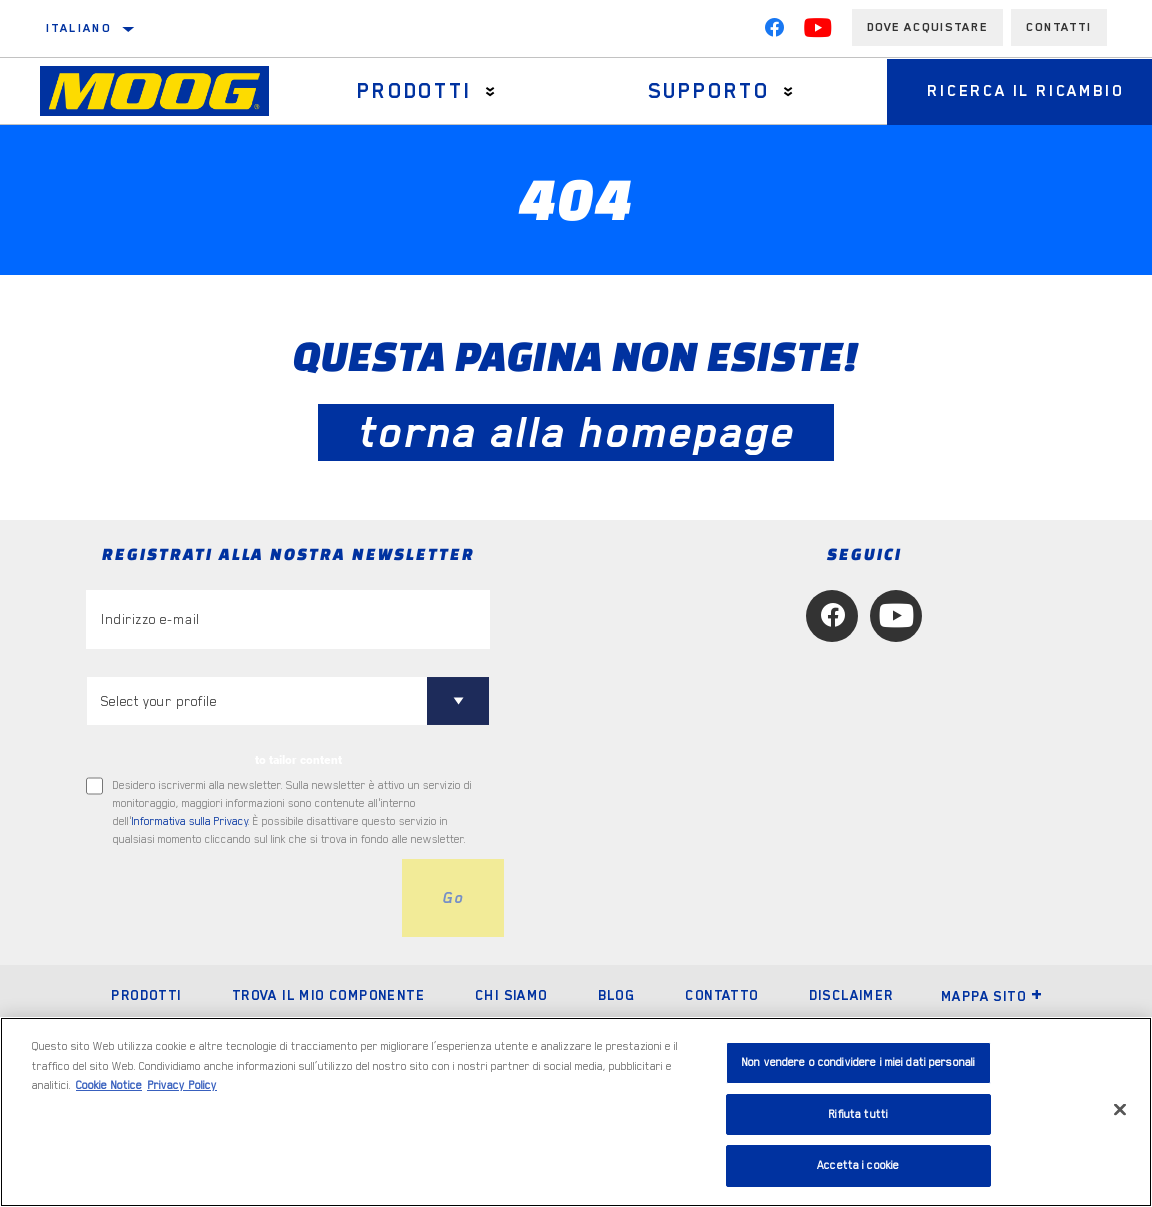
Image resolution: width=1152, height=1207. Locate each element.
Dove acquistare (927, 27)
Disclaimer (851, 995)
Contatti (1059, 27)
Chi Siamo (511, 995)
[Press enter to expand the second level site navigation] (490, 91)
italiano (78, 28)
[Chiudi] (1120, 1110)
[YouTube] (818, 32)
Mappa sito (992, 996)
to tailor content (298, 760)
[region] (576, 1112)
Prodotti (414, 91)
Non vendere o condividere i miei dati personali (858, 1062)
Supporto (709, 91)
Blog (617, 995)
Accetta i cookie (858, 1165)
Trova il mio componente (328, 995)
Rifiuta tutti (858, 1114)
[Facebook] (774, 32)
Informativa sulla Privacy (190, 821)
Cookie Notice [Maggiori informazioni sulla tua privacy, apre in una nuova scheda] (109, 1085)
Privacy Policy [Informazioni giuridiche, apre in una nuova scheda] (182, 1085)
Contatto (721, 995)
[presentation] (238, 898)
